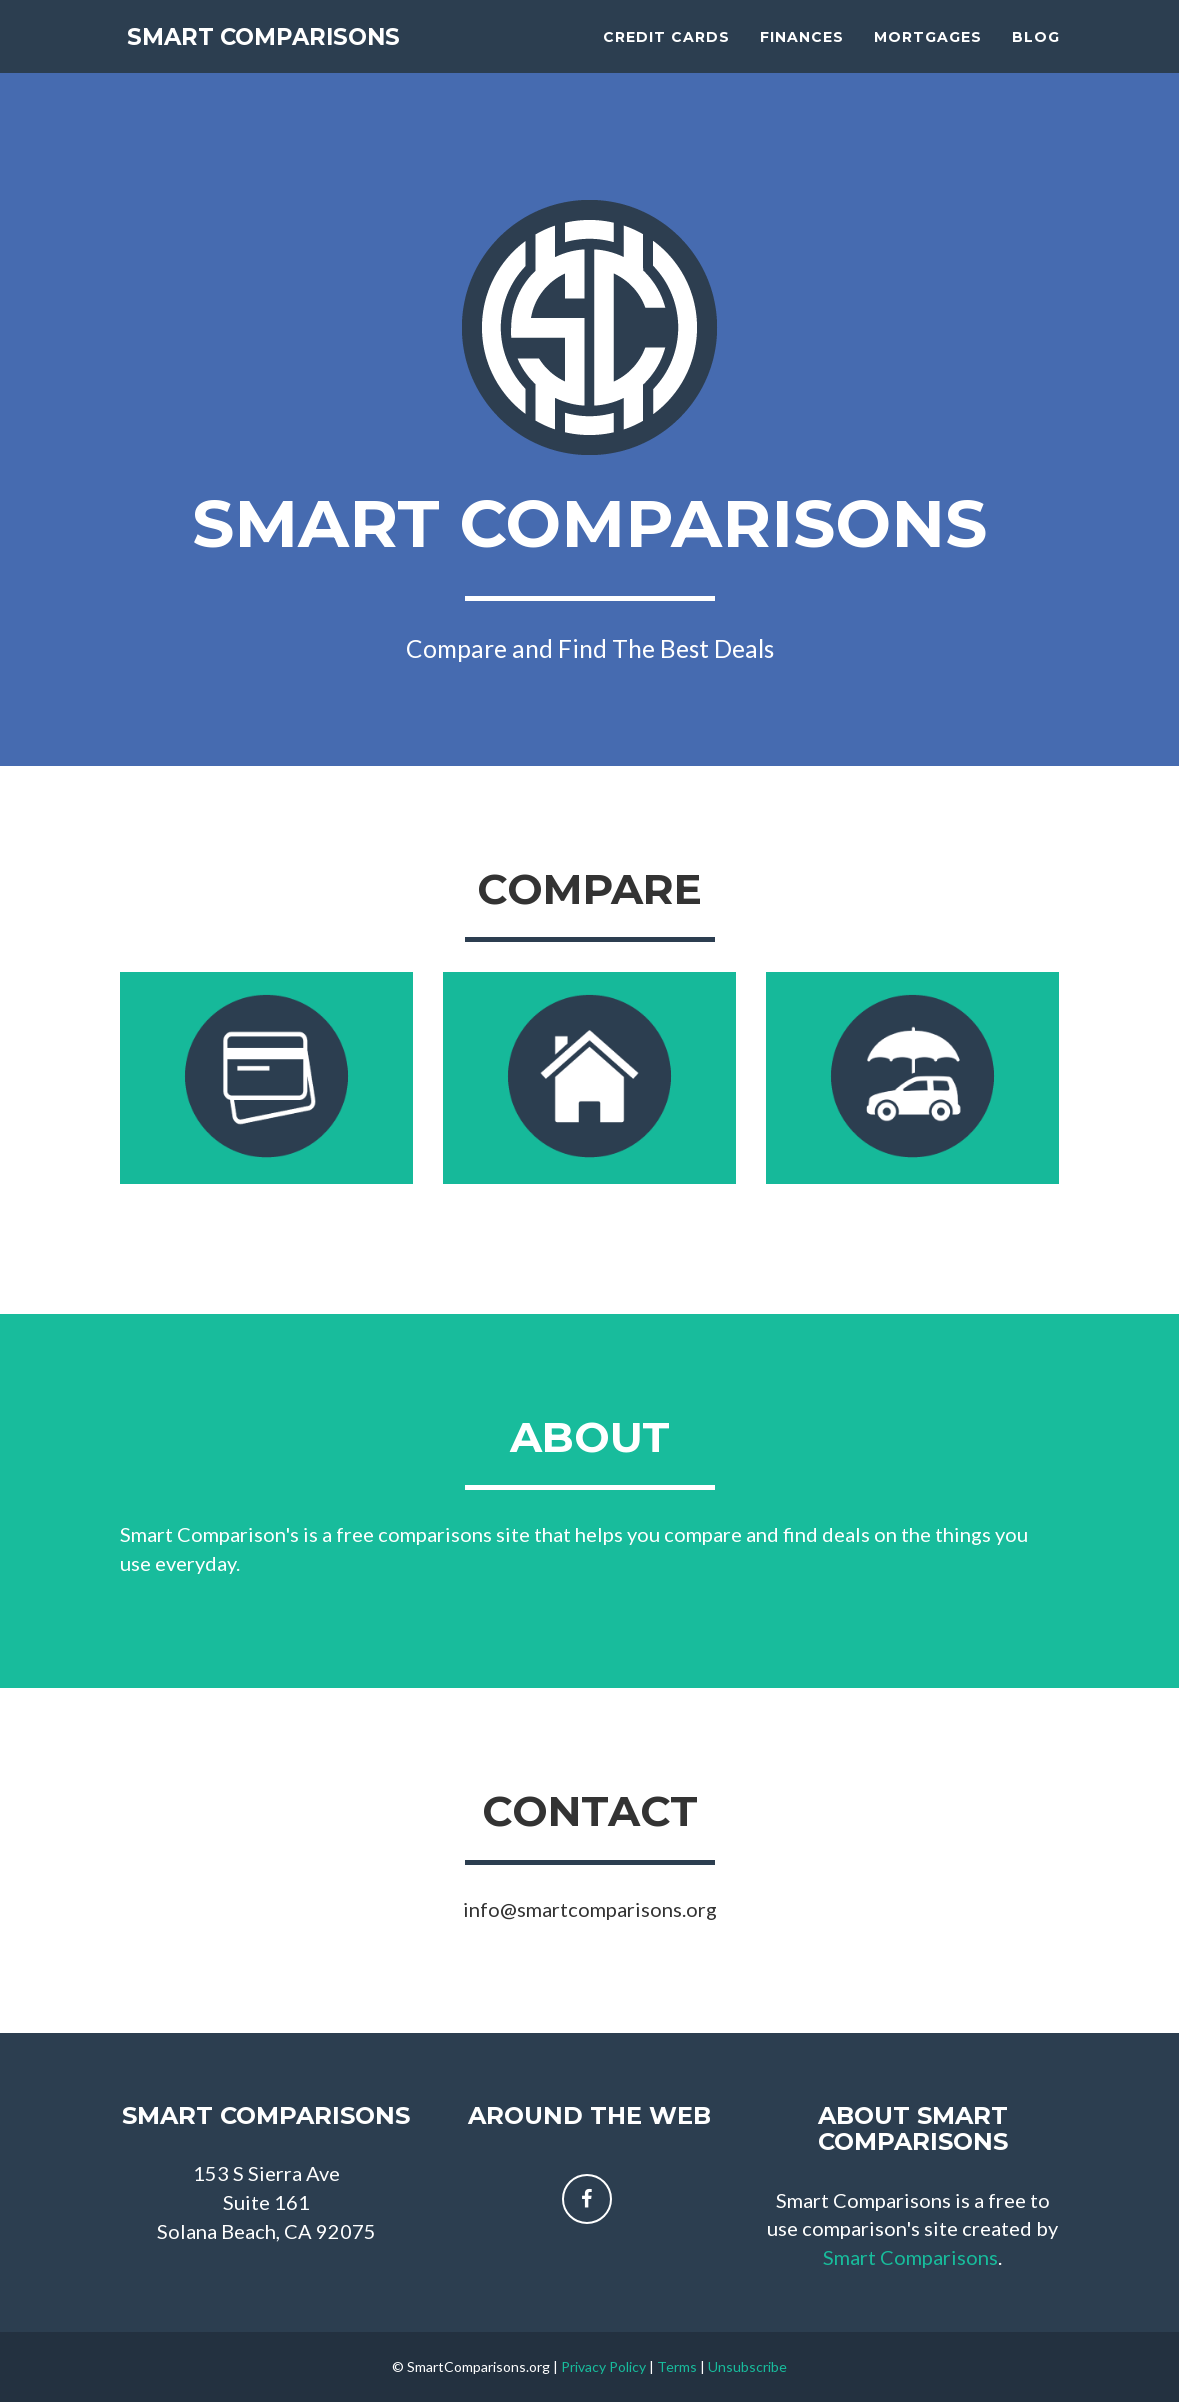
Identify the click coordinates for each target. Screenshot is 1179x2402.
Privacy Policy (603, 2366)
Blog (1036, 50)
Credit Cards (666, 50)
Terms (677, 2366)
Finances (802, 50)
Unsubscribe (747, 2366)
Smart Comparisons (286, 50)
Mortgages (928, 50)
